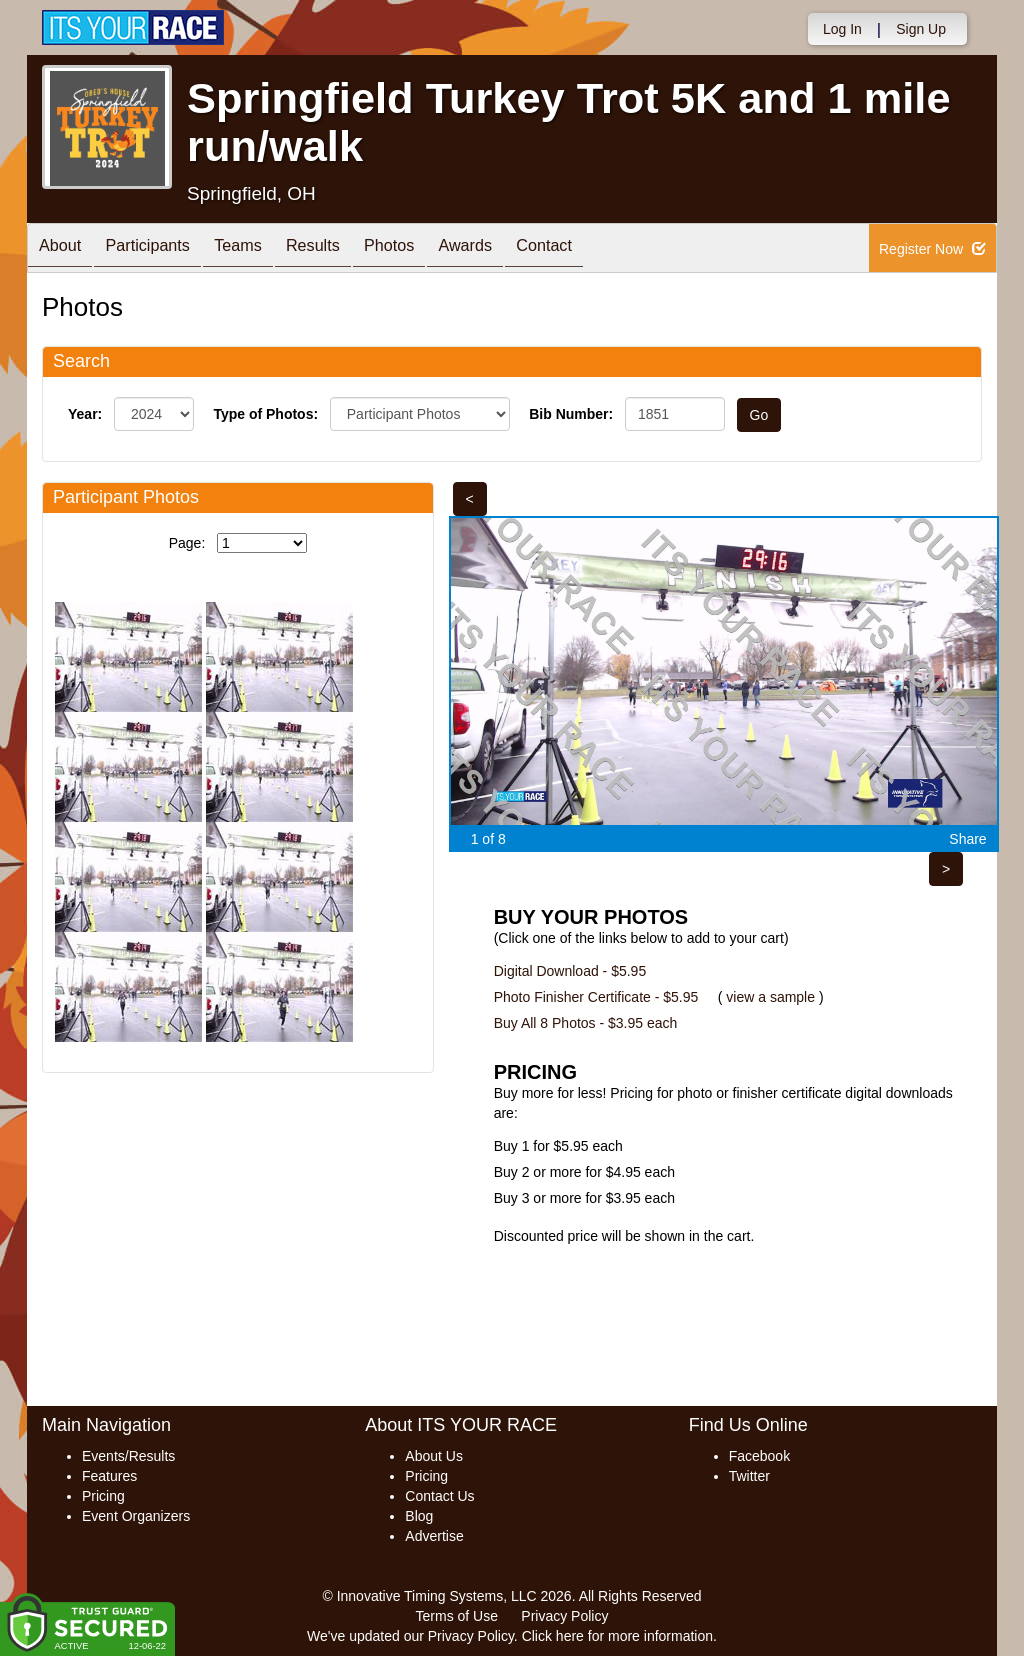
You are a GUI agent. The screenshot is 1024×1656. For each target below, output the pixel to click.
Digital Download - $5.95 (570, 971)
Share (967, 839)
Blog (419, 1516)
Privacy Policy (564, 1616)
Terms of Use (457, 1616)
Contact (609, 249)
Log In (842, 29)
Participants (163, 249)
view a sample (770, 997)
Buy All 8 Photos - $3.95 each (586, 1023)
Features (109, 1476)
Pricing (103, 1496)
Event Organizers (136, 1516)
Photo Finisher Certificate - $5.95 (596, 997)
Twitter (749, 1476)
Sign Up (921, 29)
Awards (520, 249)
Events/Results (128, 1456)
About (65, 249)
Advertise (434, 1536)
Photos (434, 249)
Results (348, 249)
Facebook (759, 1456)
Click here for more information (617, 1636)
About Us (434, 1456)
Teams (263, 249)
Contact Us (439, 1496)
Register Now (932, 249)
